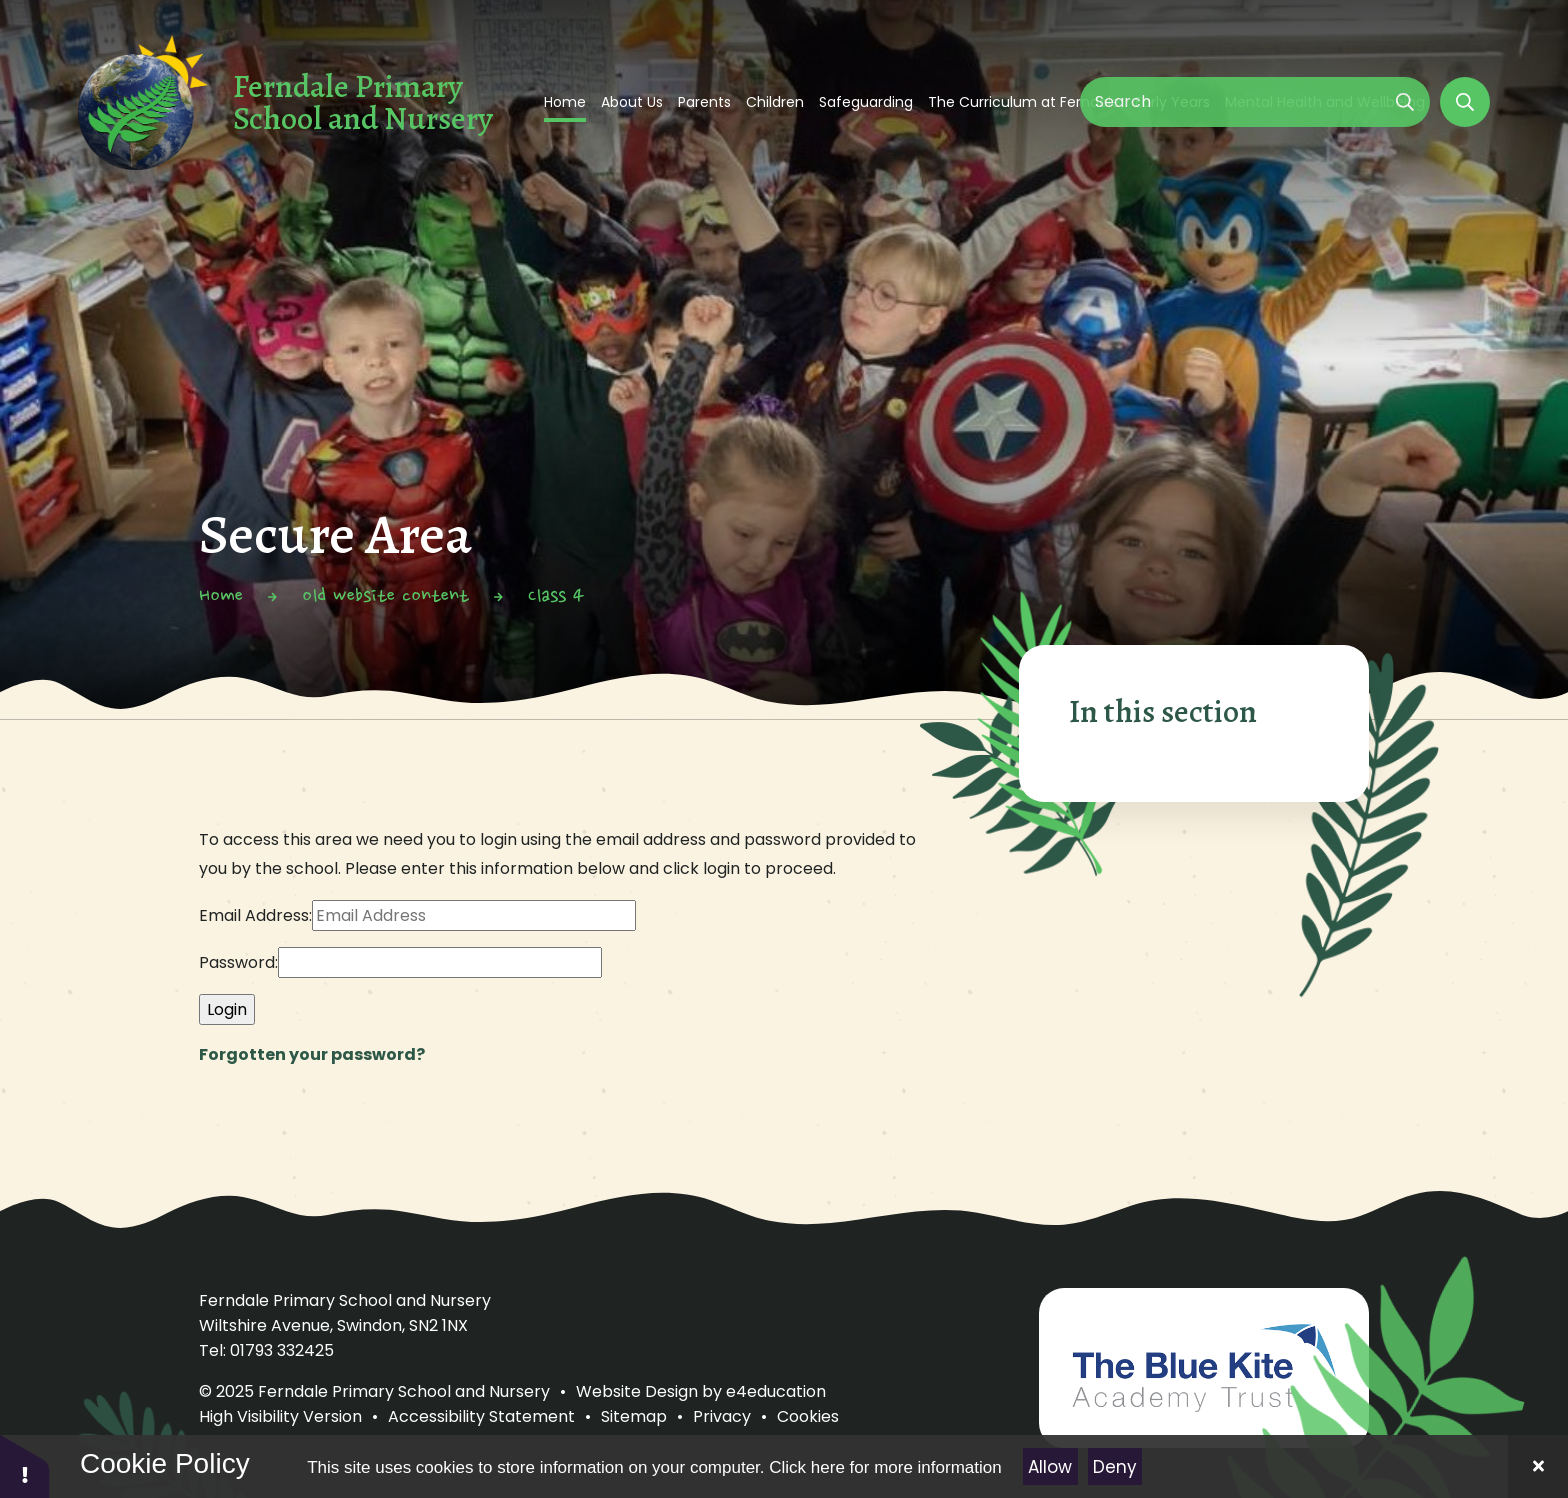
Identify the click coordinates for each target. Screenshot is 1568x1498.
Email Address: (255, 915)
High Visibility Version (280, 1416)
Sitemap (634, 1416)
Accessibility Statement (481, 1416)
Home (221, 597)
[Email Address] (474, 915)
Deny (1115, 1467)
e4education (776, 1391)
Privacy (722, 1416)
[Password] (440, 962)
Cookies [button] (808, 1416)
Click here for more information (885, 1467)
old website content (385, 597)
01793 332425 (282, 1350)
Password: (238, 962)
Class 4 (556, 597)
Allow (1050, 1467)
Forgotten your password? (312, 1054)
